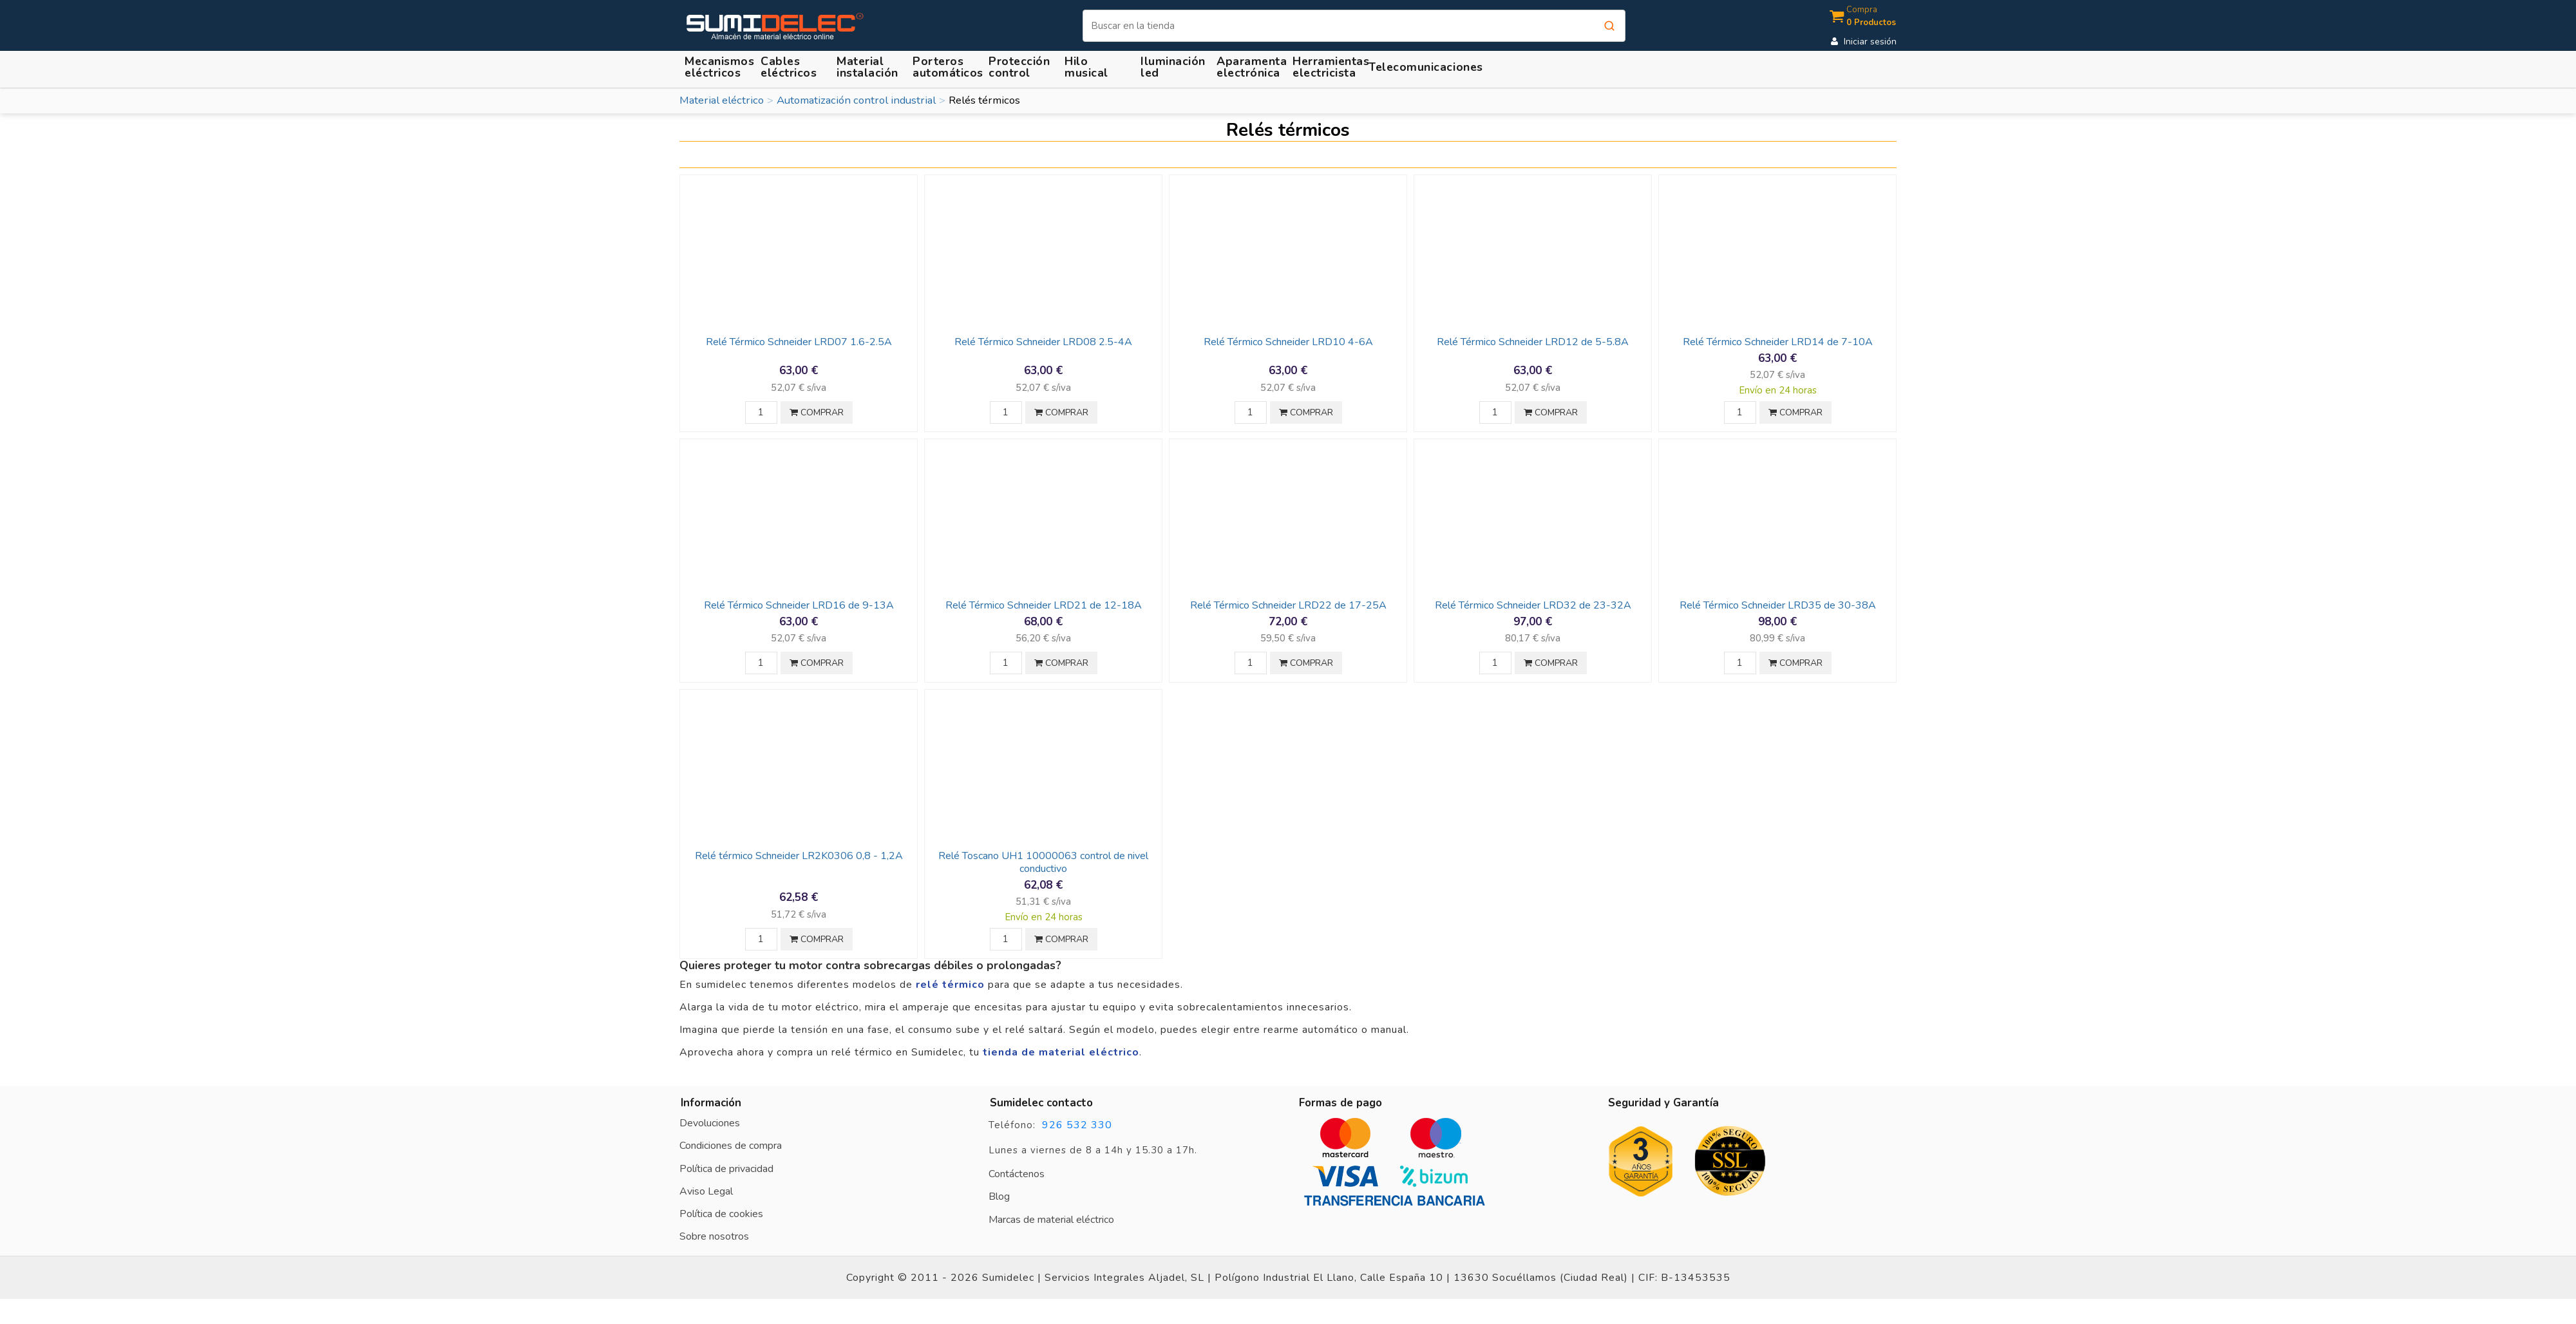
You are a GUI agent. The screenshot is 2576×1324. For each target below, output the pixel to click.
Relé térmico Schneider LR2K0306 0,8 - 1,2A (799, 856)
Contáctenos (1017, 1174)
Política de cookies (721, 1214)
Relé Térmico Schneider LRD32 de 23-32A (1533, 605)
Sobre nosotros (714, 1236)
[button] (869, 67)
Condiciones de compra (730, 1146)
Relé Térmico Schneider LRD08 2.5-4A (1043, 342)
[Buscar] (1354, 26)
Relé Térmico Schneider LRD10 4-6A (1288, 342)
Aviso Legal (706, 1191)
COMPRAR (817, 412)
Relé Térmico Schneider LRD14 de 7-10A (1778, 342)
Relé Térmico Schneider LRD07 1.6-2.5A (799, 342)
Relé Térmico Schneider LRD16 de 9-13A (799, 605)
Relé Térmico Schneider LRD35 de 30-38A (1778, 605)
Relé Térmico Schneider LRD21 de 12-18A (1043, 605)
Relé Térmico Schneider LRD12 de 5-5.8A (1533, 342)
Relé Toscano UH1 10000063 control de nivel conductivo (1043, 862)
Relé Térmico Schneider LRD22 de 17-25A (1288, 605)
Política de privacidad (726, 1169)
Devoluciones (709, 1123)
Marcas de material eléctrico (1051, 1220)
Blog (999, 1196)
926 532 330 (1077, 1125)
